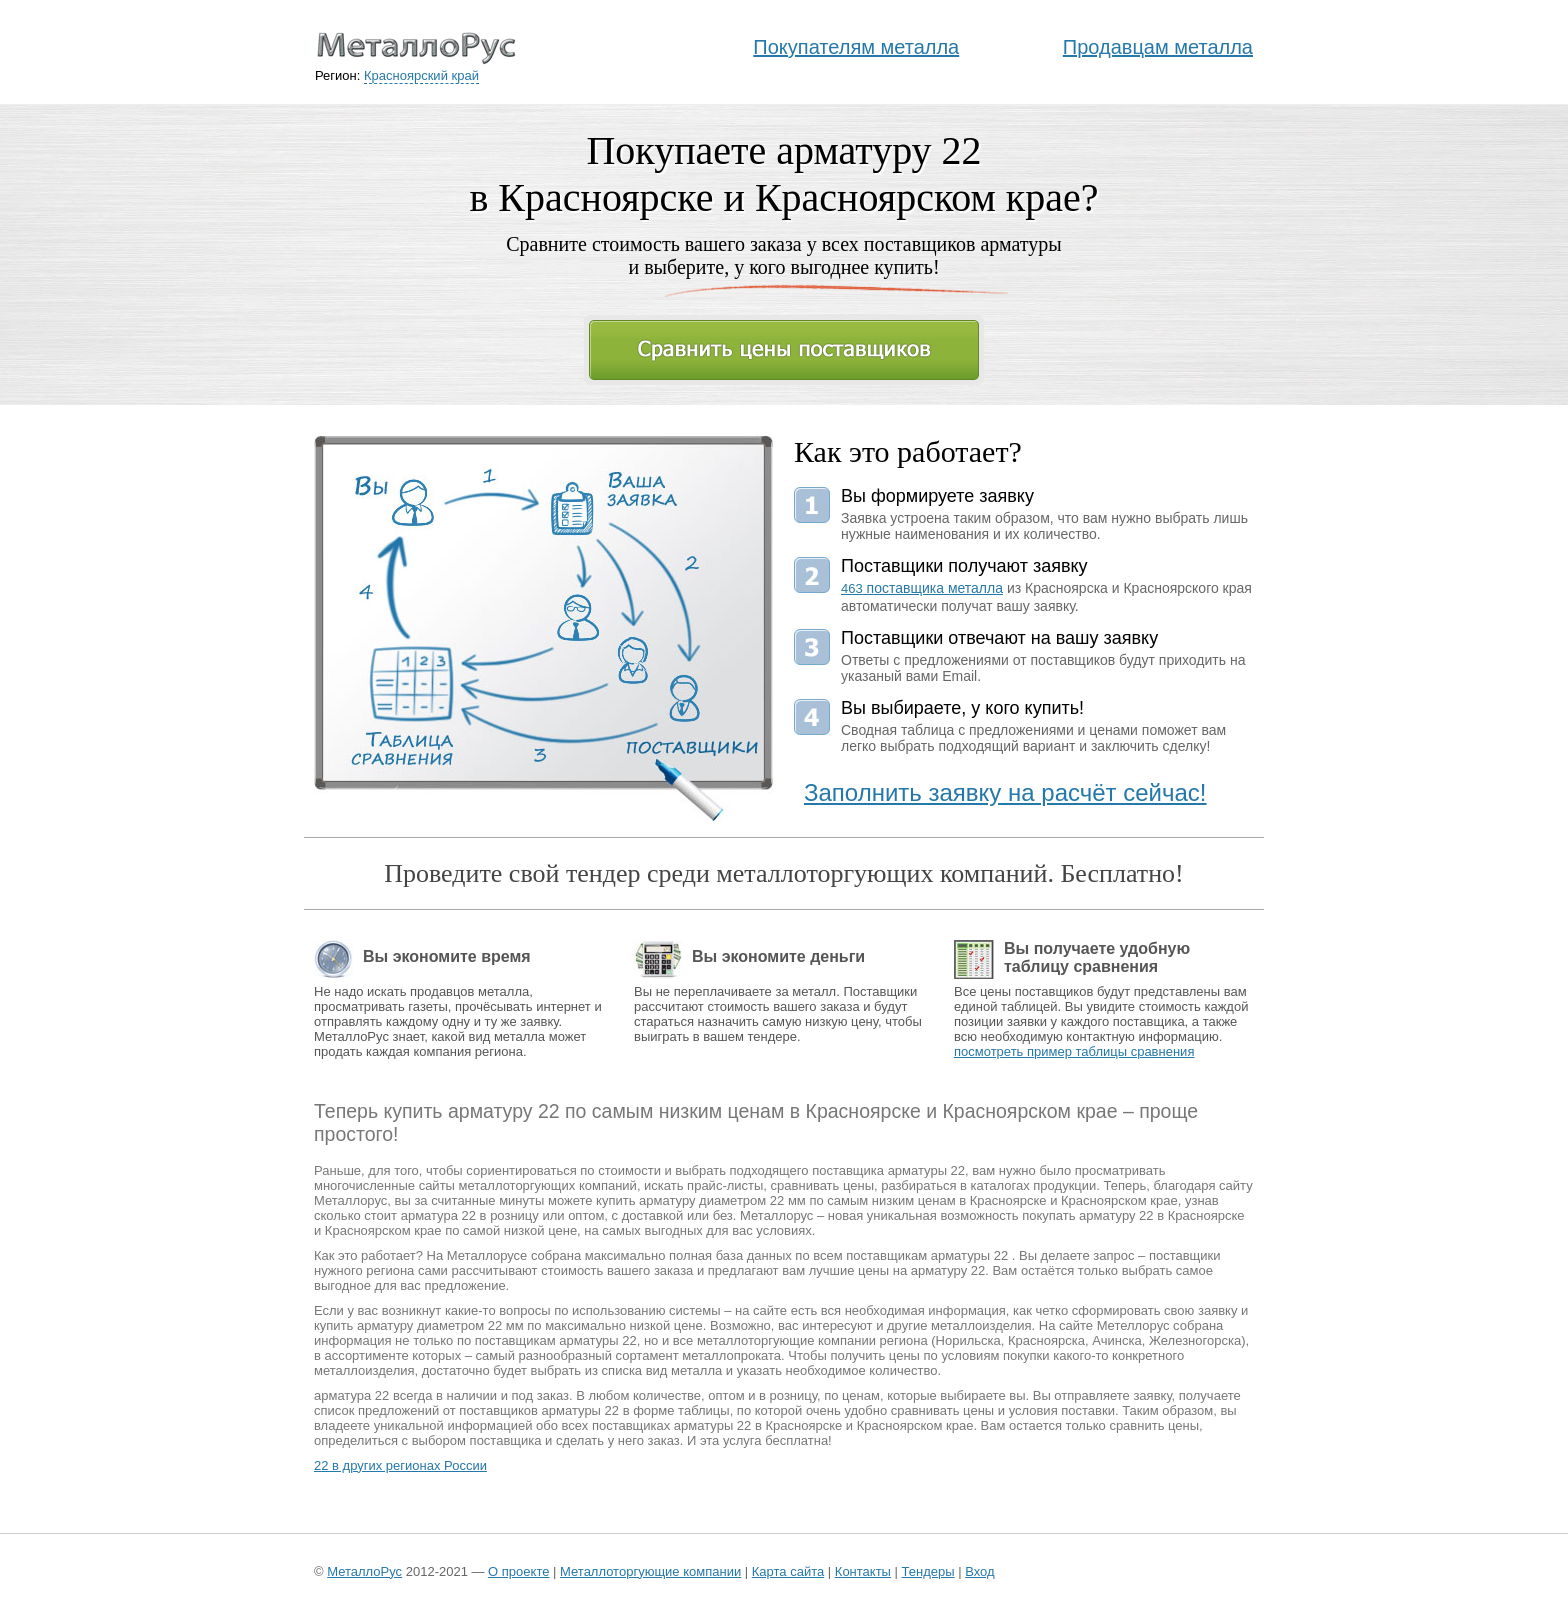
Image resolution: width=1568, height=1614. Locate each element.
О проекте (518, 1571)
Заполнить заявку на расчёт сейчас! (1005, 792)
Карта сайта (788, 1571)
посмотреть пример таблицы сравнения (1074, 1051)
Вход (979, 1571)
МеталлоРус (364, 1571)
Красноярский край (421, 75)
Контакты (863, 1571)
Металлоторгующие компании (650, 1571)
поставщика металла (922, 588)
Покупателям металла (856, 47)
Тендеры (928, 1571)
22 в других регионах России (400, 1465)
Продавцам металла (1158, 47)
